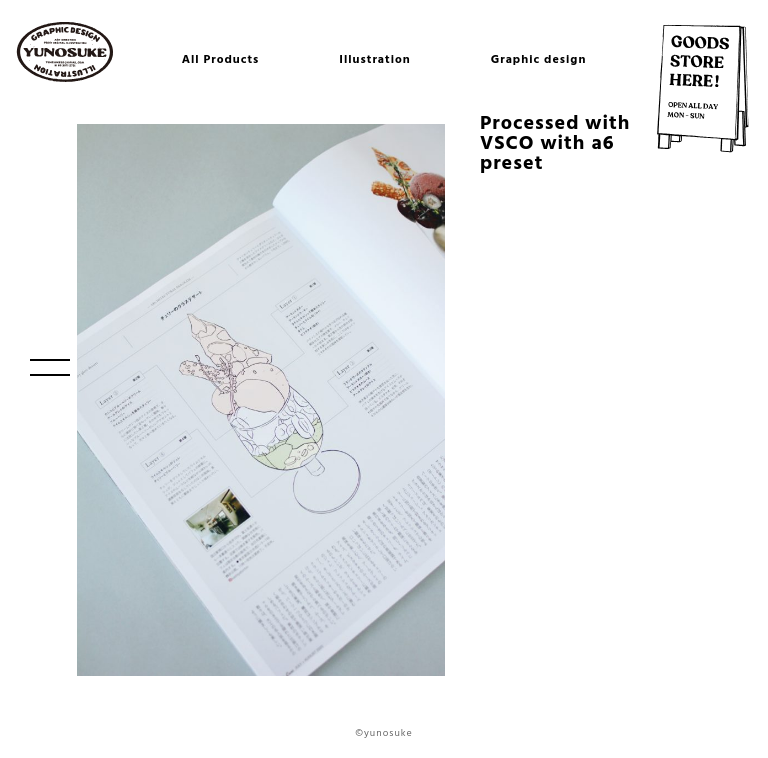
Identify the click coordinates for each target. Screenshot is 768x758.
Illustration (374, 60)
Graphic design (539, 60)
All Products (221, 60)
